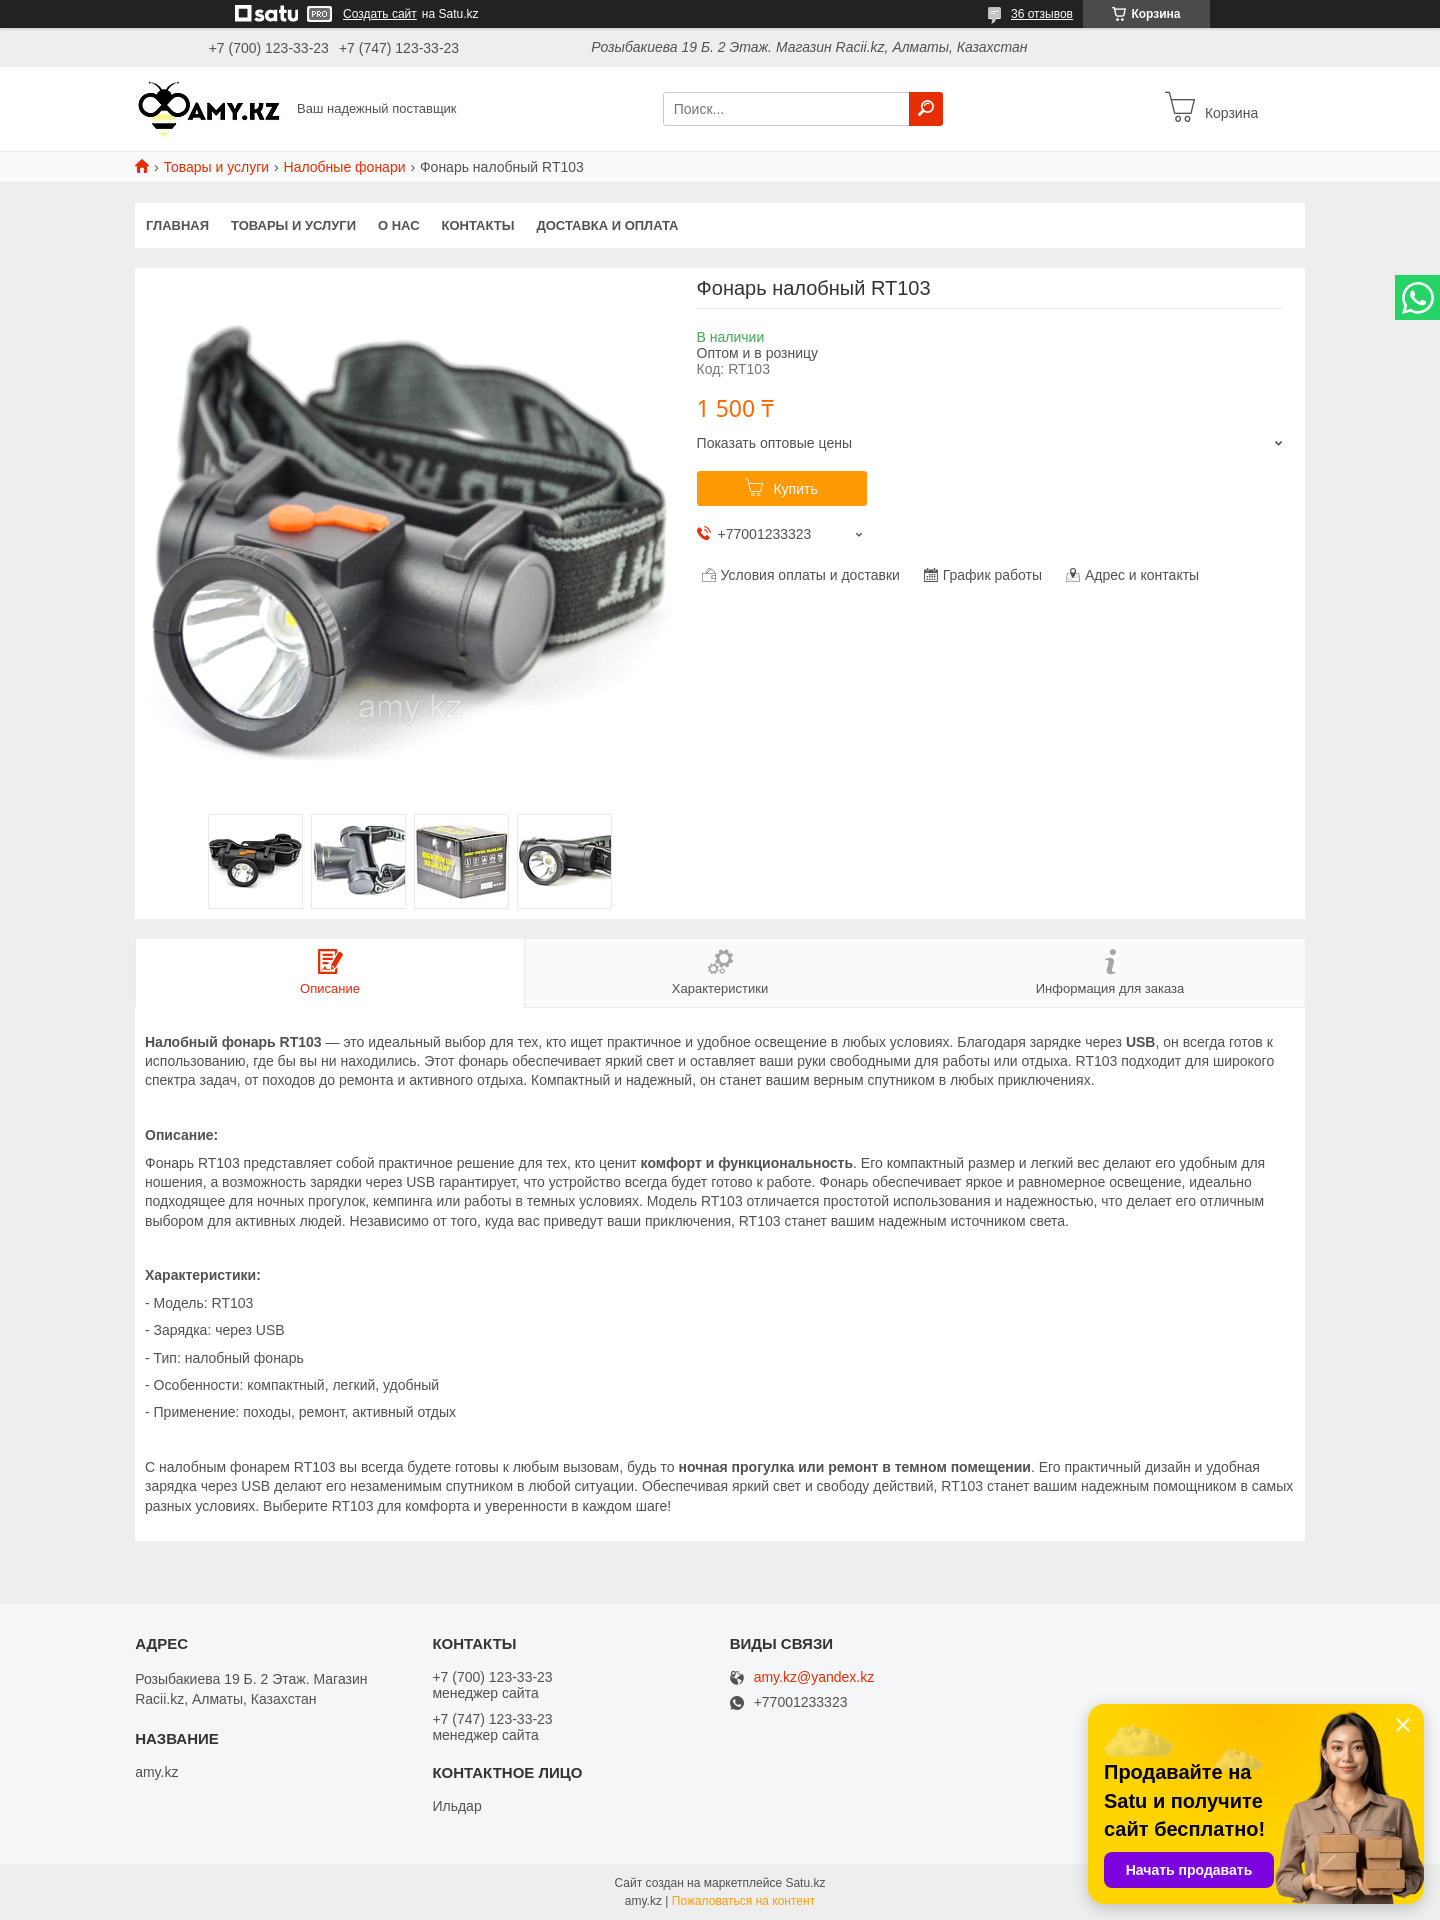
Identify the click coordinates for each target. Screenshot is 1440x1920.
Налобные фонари (345, 167)
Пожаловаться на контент (743, 1901)
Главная (177, 225)
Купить (795, 489)
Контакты (478, 225)
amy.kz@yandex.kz (814, 1677)
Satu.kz (805, 1883)
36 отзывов (1042, 14)
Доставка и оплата (607, 225)
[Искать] (926, 109)
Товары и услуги (216, 167)
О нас (399, 225)
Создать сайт (380, 14)
